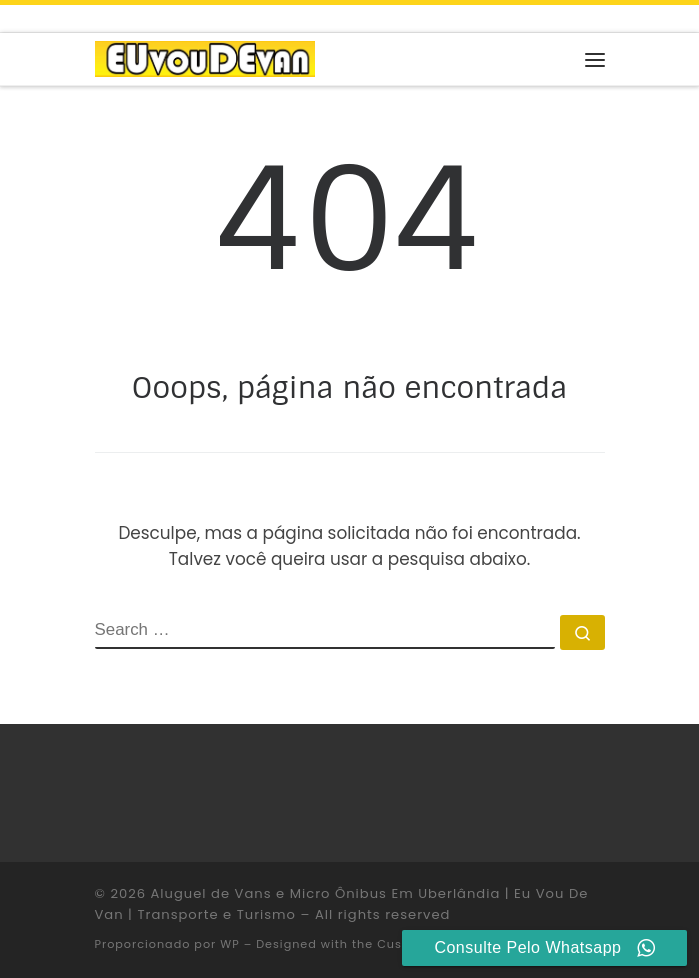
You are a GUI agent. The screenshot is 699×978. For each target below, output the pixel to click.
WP (229, 944)
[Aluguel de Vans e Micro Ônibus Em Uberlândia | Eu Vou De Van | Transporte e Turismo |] (205, 58)
